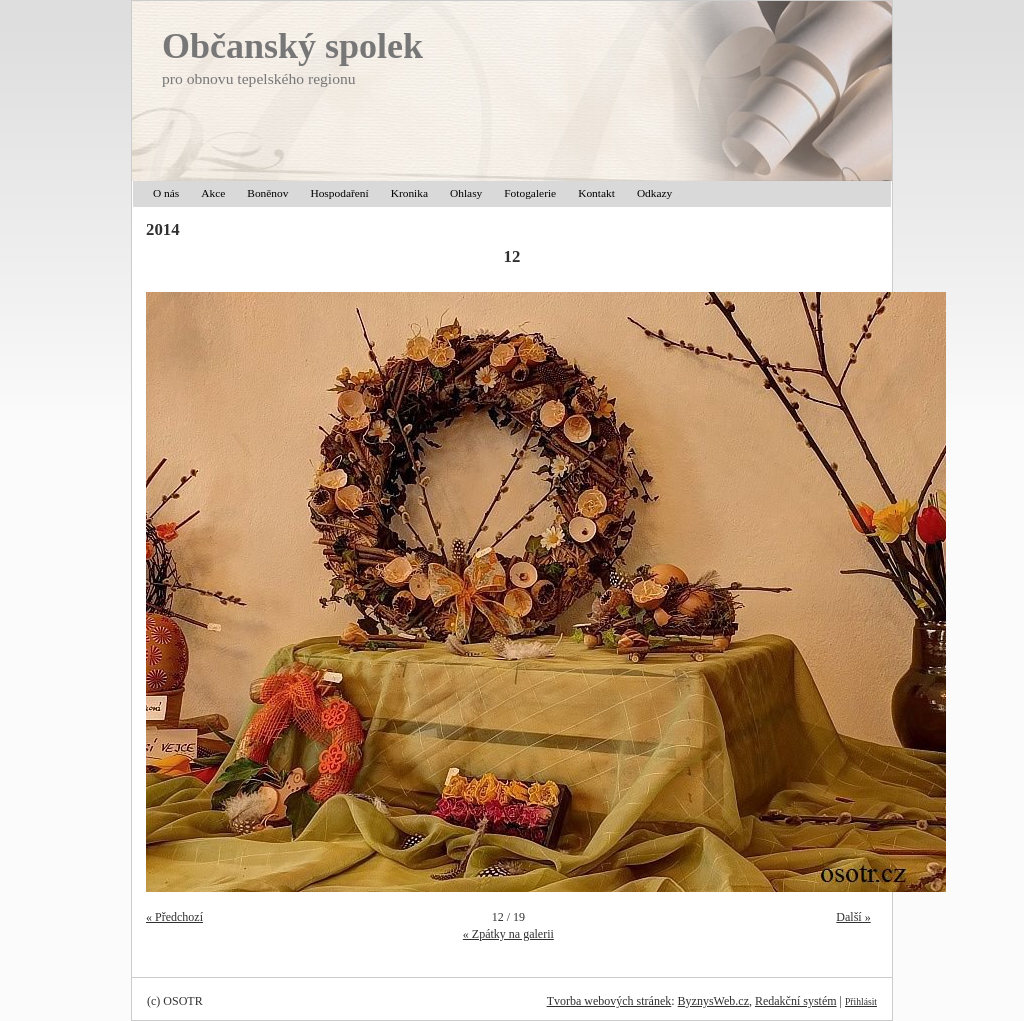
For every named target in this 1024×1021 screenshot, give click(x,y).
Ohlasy (466, 193)
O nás (166, 193)
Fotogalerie (530, 193)
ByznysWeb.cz (713, 1001)
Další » (853, 917)
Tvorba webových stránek (609, 1001)
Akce (213, 193)
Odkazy (654, 193)
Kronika (409, 193)
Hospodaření (339, 193)
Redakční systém (796, 1001)
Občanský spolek (292, 46)
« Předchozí (174, 917)
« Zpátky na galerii (508, 934)
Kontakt (596, 193)
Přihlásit (861, 1001)
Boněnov (267, 193)
